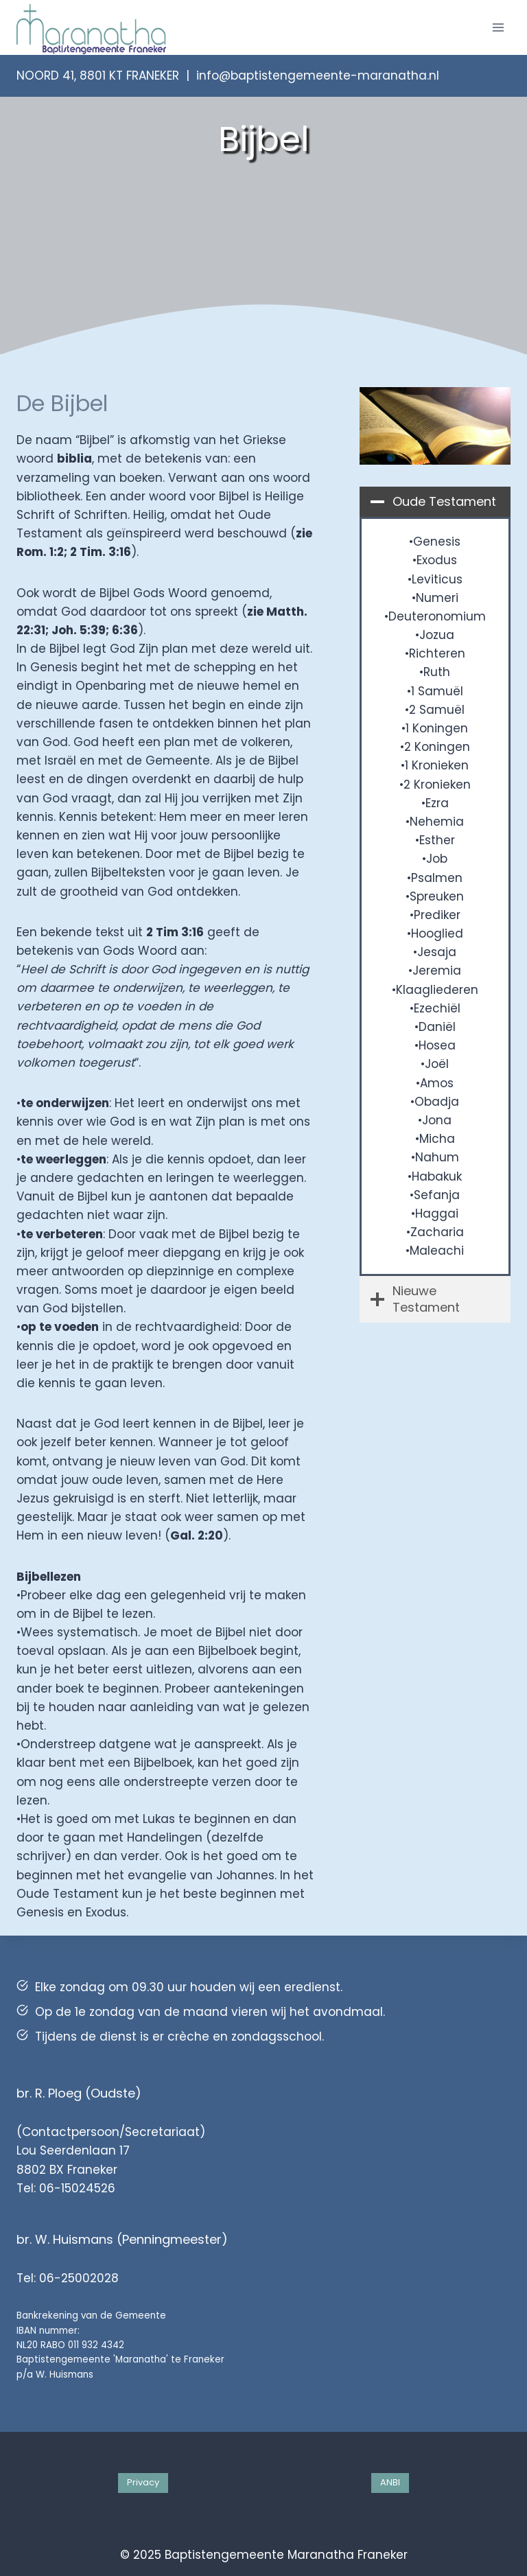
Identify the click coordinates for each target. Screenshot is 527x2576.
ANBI (390, 2482)
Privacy (143, 2482)
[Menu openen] (498, 27)
